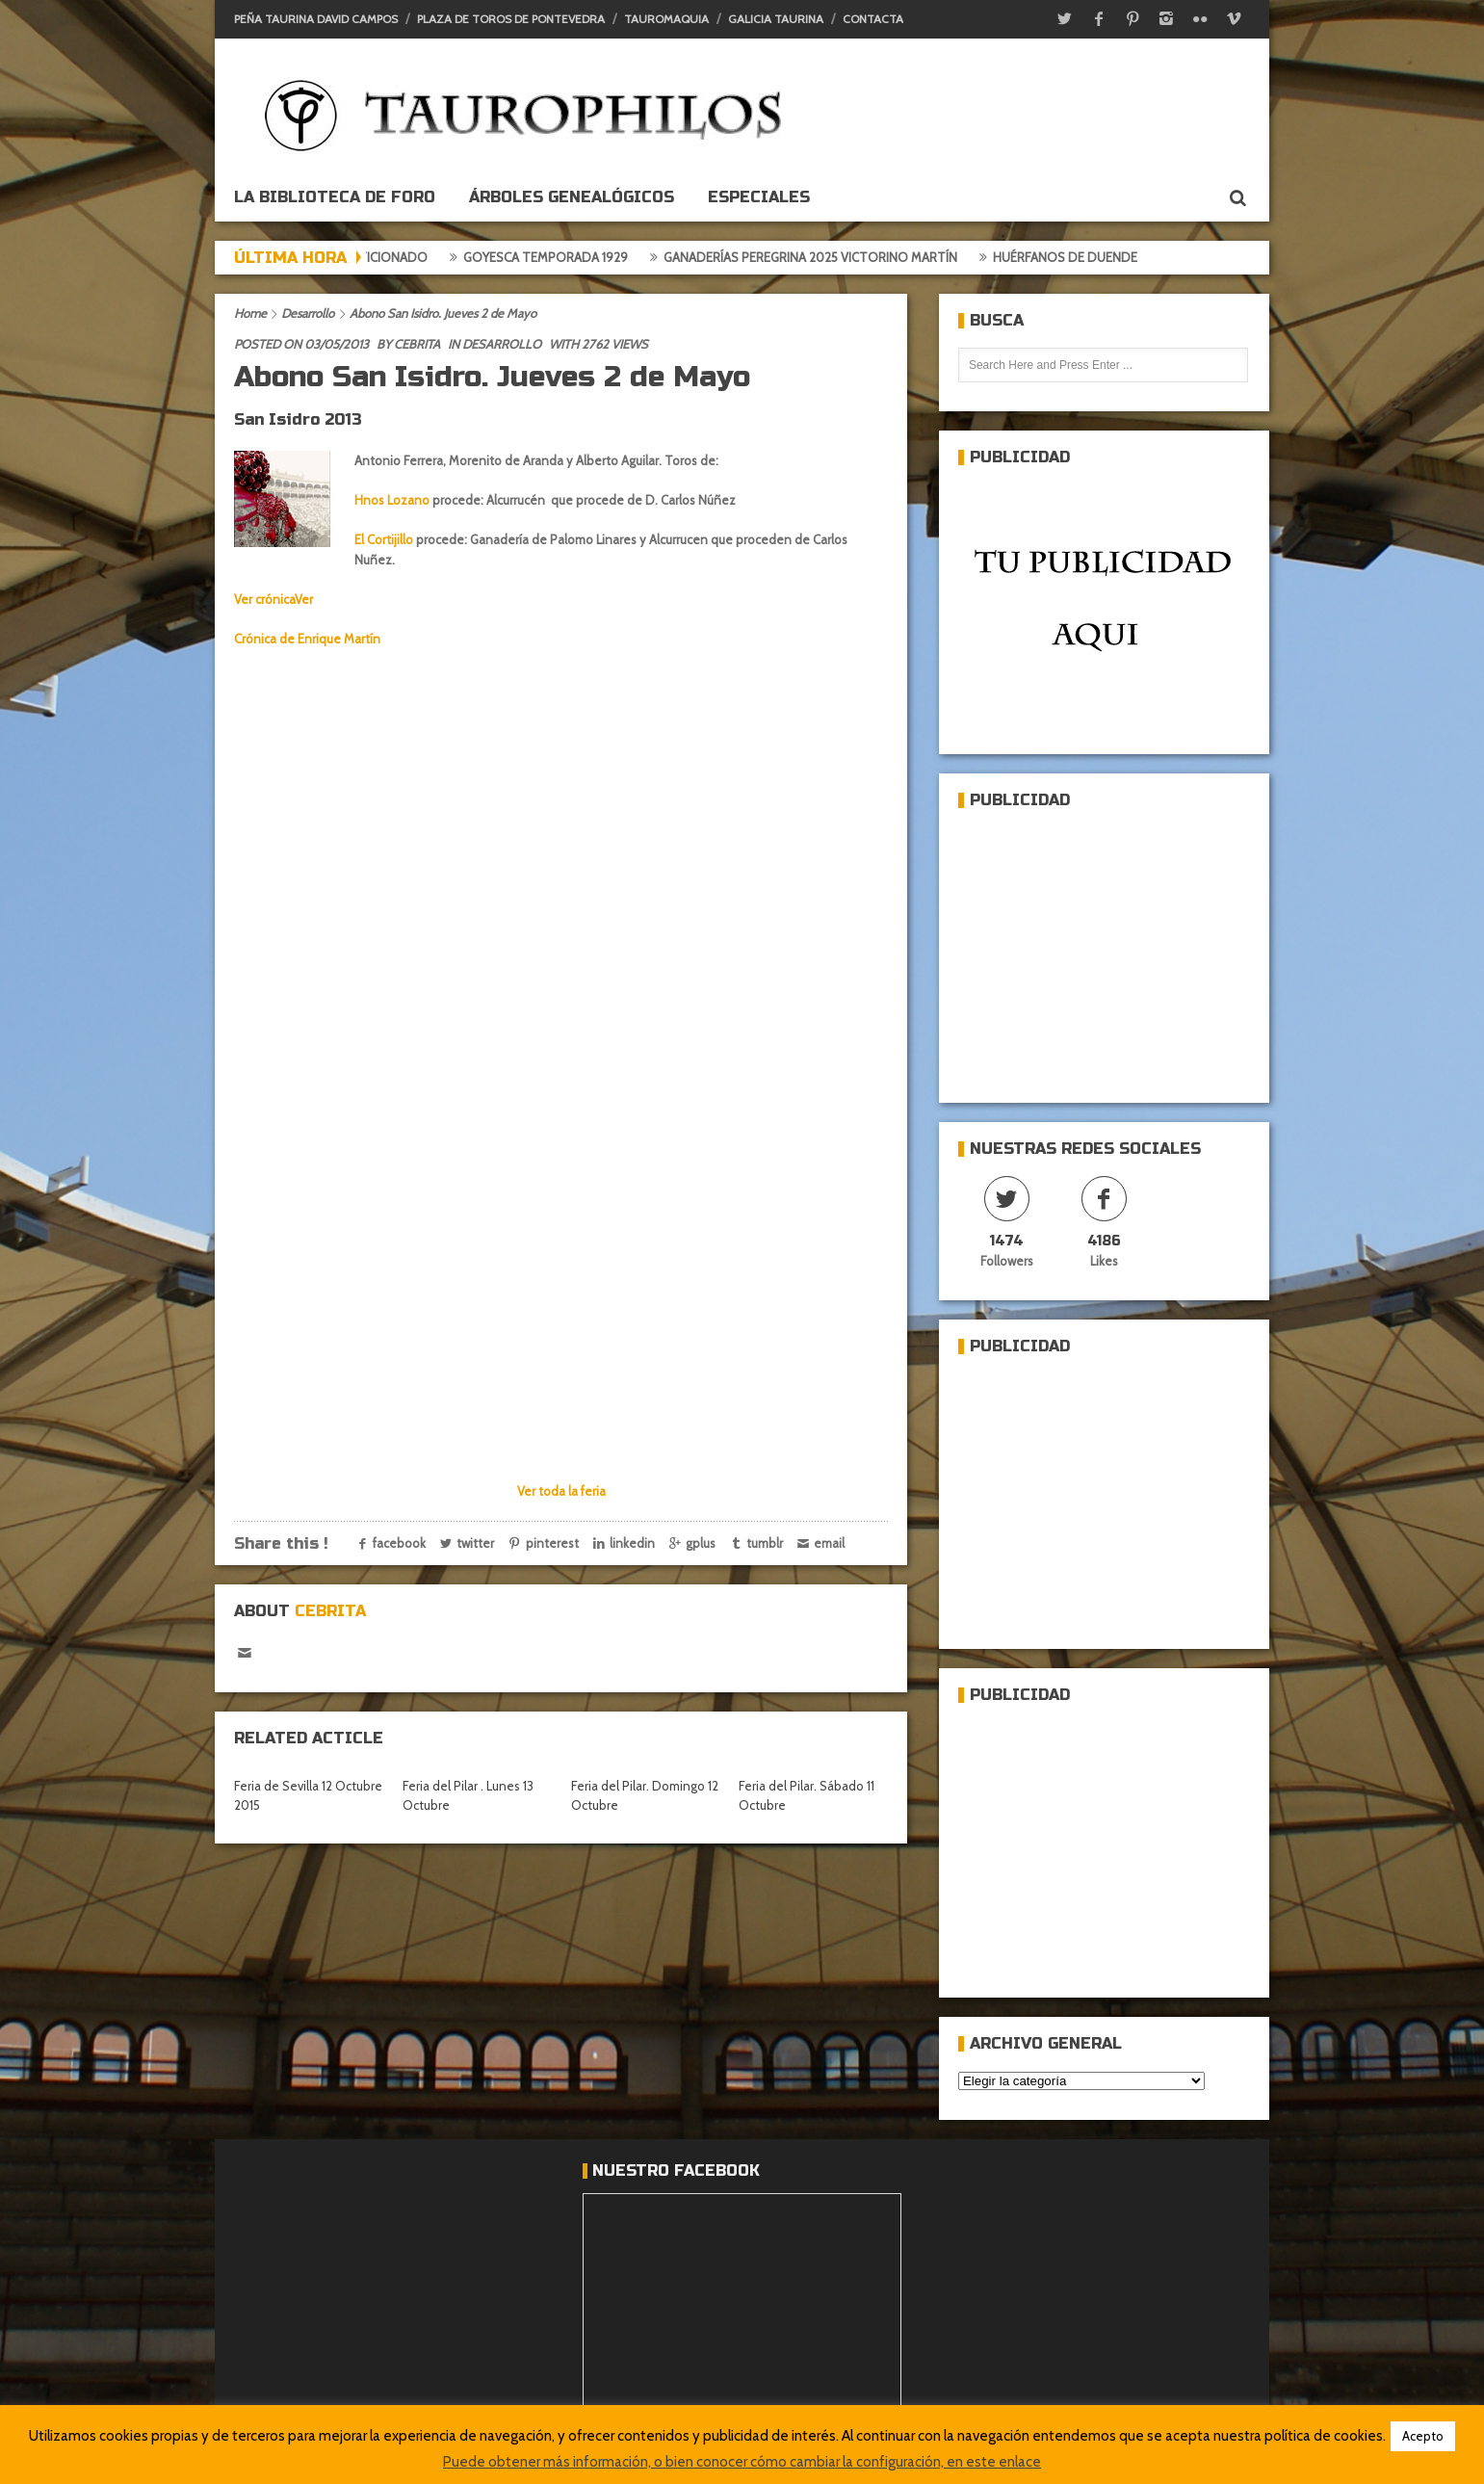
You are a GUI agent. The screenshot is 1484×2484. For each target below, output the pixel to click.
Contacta (873, 19)
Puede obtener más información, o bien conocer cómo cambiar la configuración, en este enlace (742, 2462)
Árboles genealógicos (571, 197)
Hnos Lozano (392, 500)
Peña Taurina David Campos (316, 19)
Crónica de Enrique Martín (307, 638)
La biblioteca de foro (334, 197)
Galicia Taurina (775, 19)
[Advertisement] (1102, 947)
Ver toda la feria (561, 1491)
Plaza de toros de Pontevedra (511, 19)
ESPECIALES (759, 197)
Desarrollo (307, 313)
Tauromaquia (666, 19)
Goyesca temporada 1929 (559, 257)
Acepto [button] (1423, 2436)
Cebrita (417, 344)
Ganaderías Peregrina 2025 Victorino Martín (824, 257)
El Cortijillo (383, 539)
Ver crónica (264, 599)
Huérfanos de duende (1078, 257)
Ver (304, 599)
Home (250, 313)
